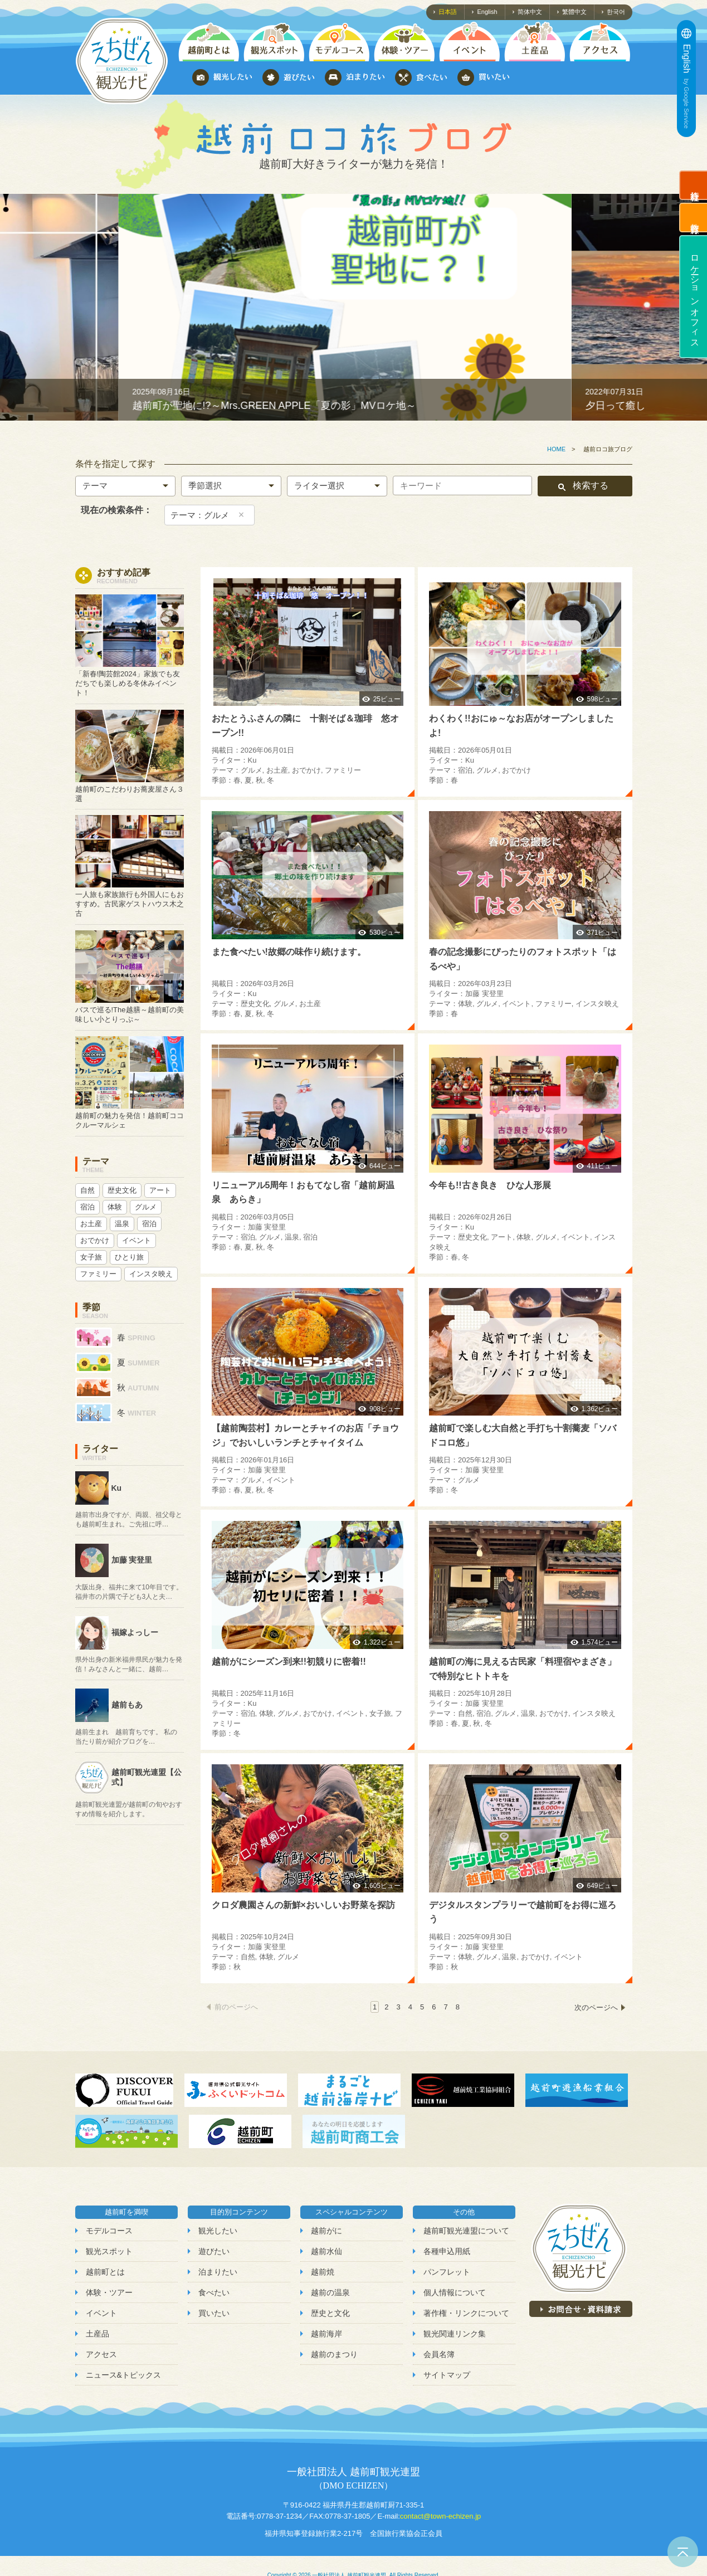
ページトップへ (683, 2552)
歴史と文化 (330, 2313)
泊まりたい (217, 2271)
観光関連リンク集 (454, 2333)
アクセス (101, 2354)
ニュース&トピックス (123, 2374)
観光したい (217, 2230)
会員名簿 (439, 2354)
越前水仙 (326, 2251)
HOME (556, 449)
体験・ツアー (109, 2292)
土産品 (97, 2333)
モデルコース (109, 2230)
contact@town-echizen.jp (440, 2516)
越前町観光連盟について (466, 2230)
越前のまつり (334, 2354)
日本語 (447, 11)
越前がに (326, 2230)
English (487, 11)
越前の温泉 (330, 2292)
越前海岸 (326, 2333)
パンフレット (446, 2271)
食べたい (214, 2292)
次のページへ (596, 2007)
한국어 (616, 11)
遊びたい (214, 2251)
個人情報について (454, 2292)
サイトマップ (446, 2374)
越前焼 (322, 2271)
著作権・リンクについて (466, 2313)
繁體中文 (574, 11)
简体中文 (530, 11)
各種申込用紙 (446, 2251)
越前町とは (105, 2271)
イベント (101, 2313)
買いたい (214, 2313)
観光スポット (109, 2251)
